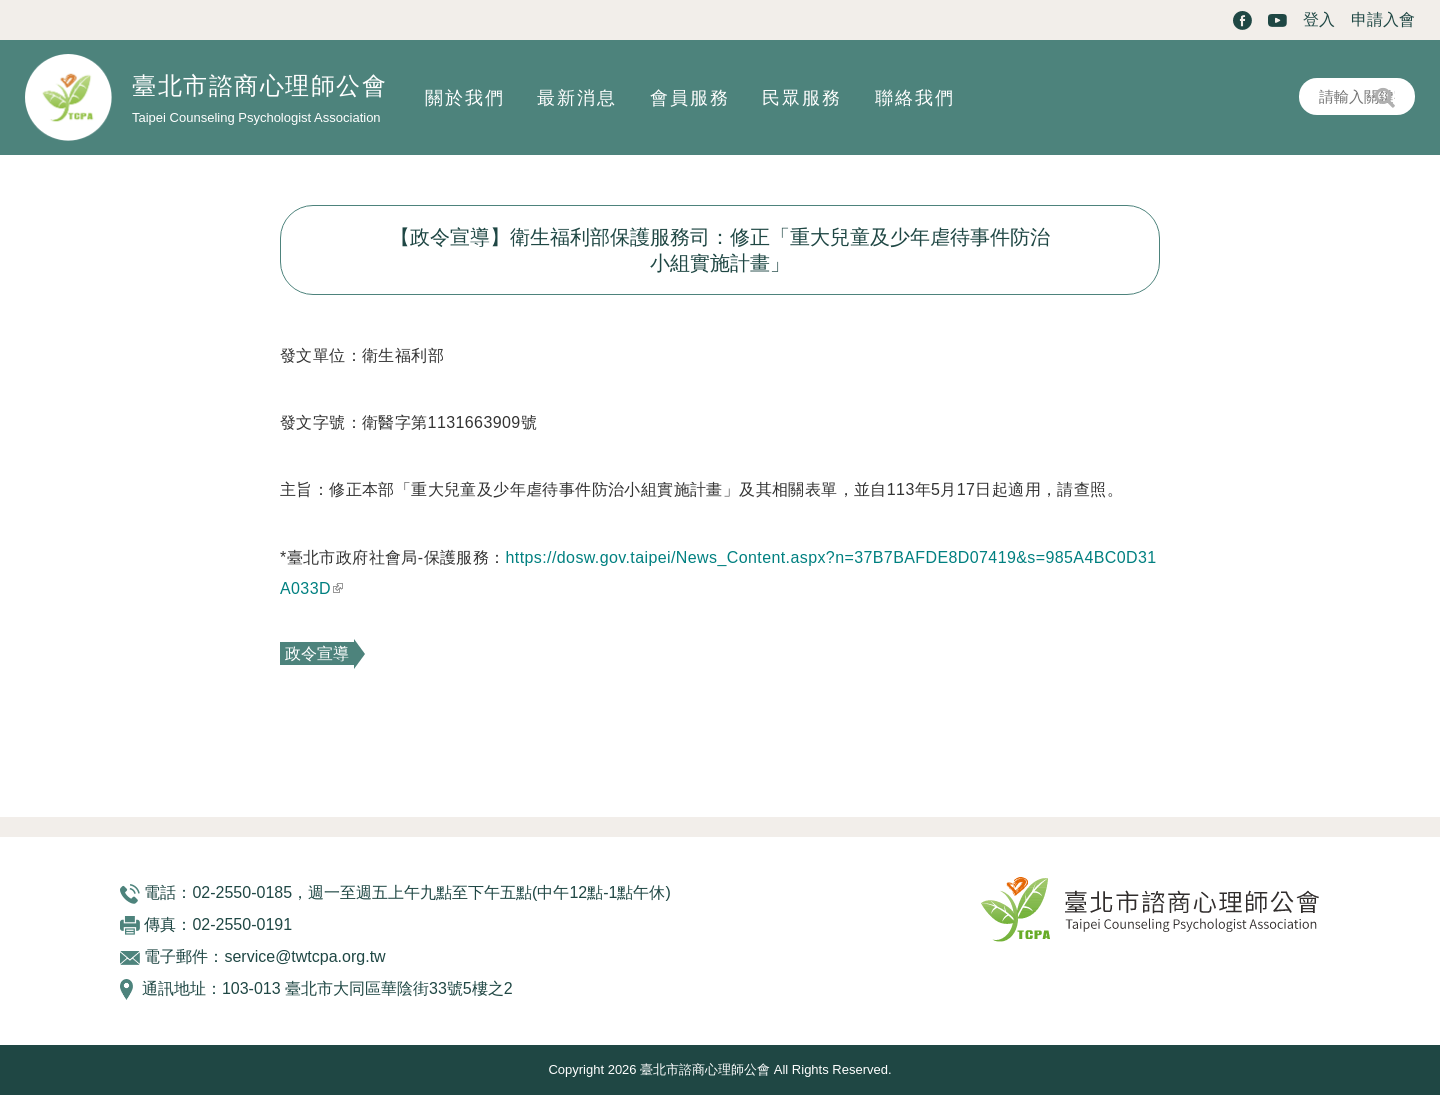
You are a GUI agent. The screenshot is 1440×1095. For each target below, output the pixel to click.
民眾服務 (802, 98)
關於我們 (465, 98)
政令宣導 (317, 653)
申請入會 (1383, 19)
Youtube (1277, 20)
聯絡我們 (915, 98)
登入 (1319, 19)
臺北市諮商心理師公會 (259, 85)
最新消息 (577, 98)
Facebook (1242, 20)
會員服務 (690, 98)
